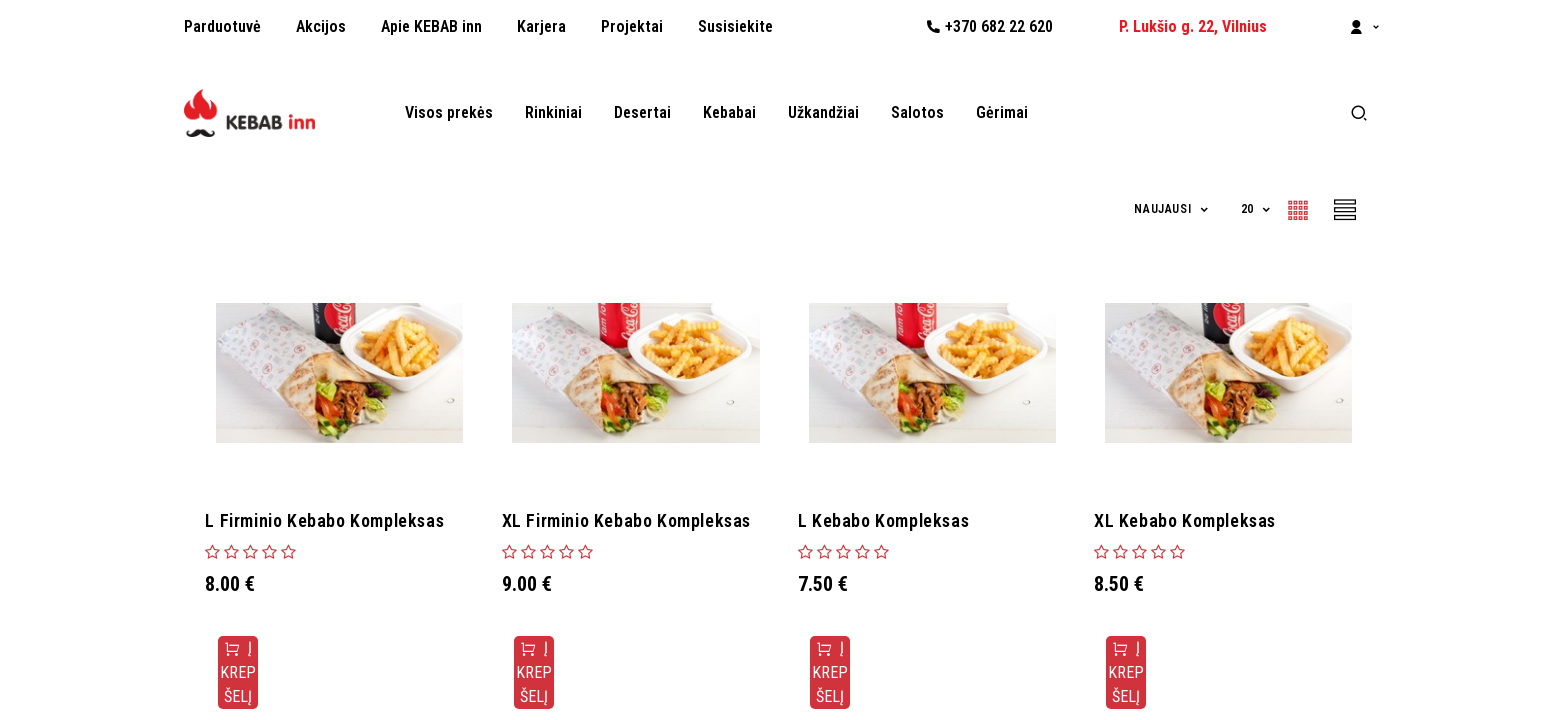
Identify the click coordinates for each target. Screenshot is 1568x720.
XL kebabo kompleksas (1190, 520)
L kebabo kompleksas (888, 520)
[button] (1172, 209)
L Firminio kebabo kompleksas (329, 520)
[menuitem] (222, 27)
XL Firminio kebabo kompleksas (630, 520)
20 (1249, 209)
